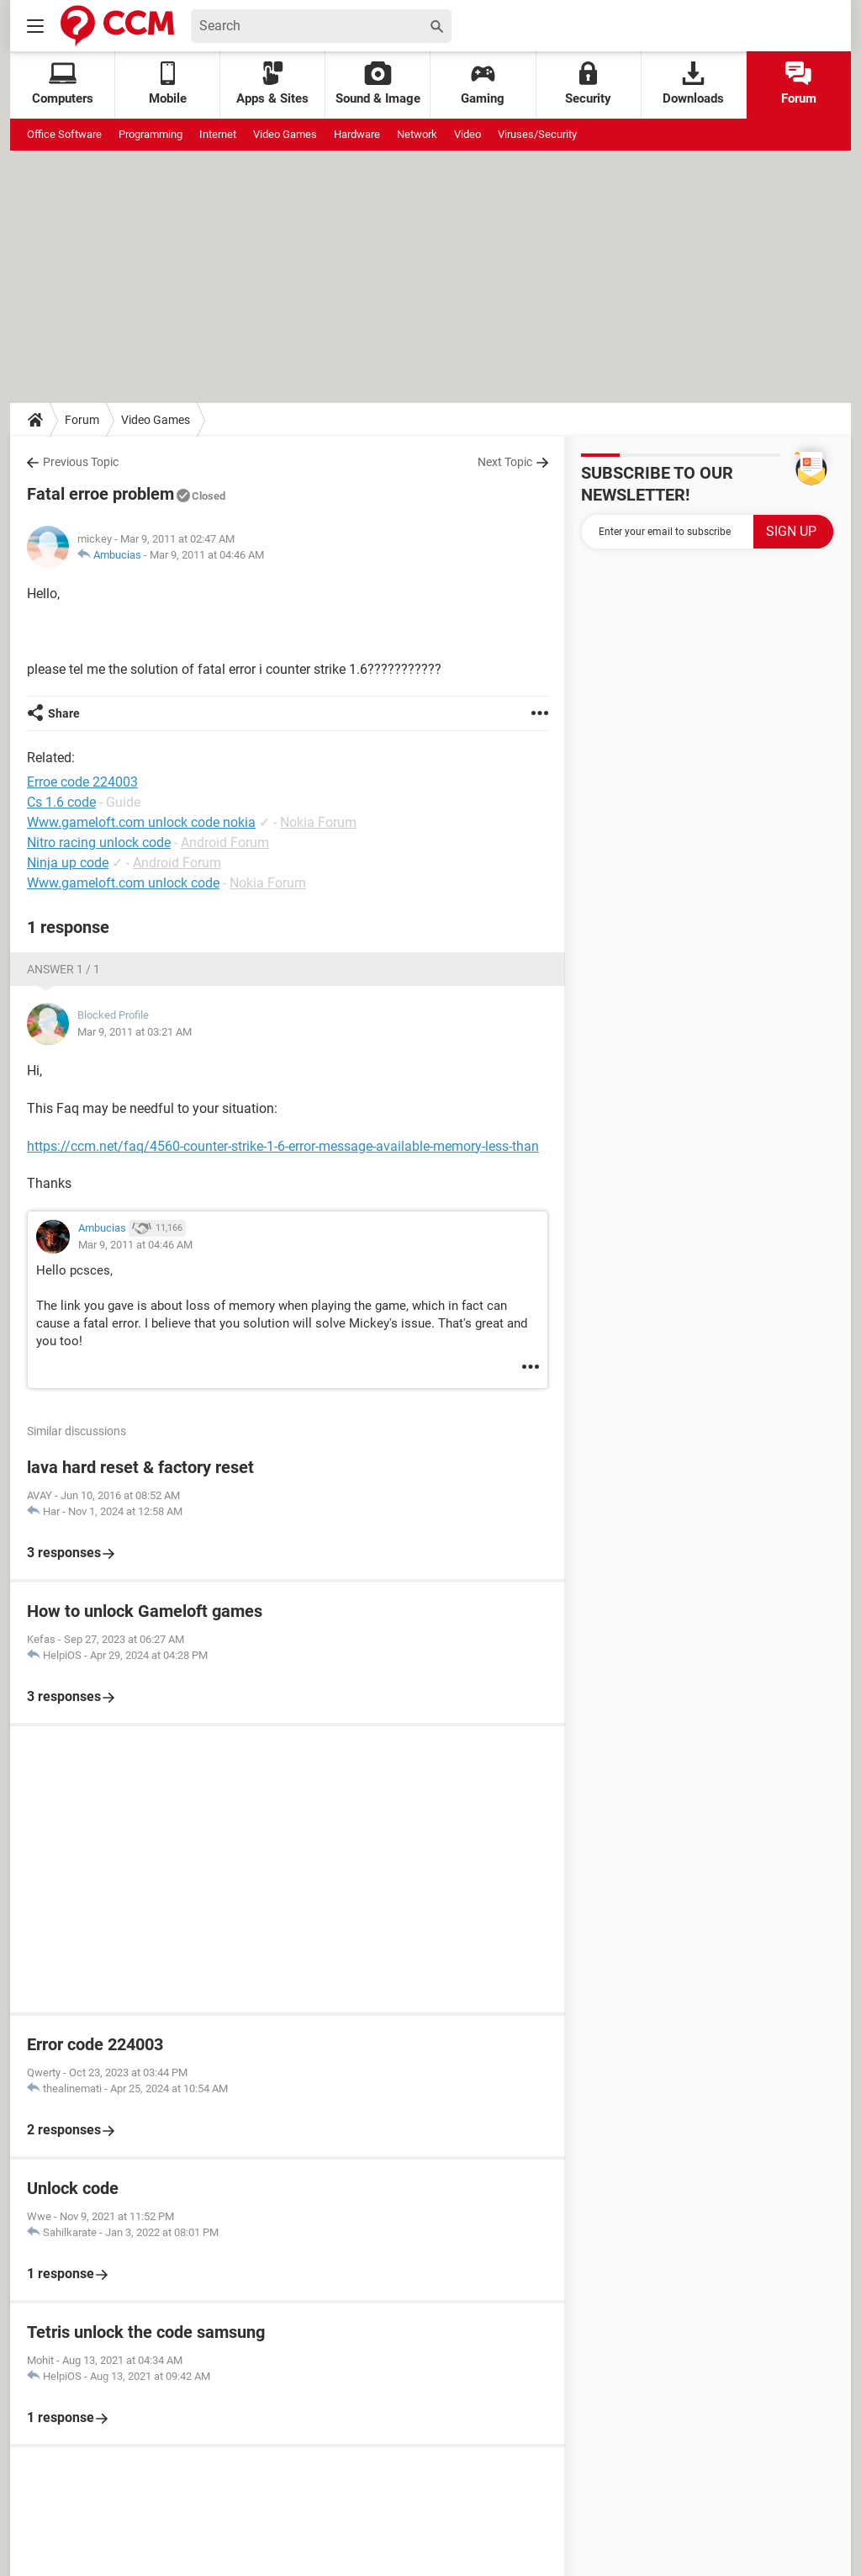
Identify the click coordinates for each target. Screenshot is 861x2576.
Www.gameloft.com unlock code (123, 883)
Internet (217, 134)
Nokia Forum (318, 822)
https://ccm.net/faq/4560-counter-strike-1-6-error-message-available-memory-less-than (283, 1146)
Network (417, 134)
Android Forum (225, 843)
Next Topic (505, 462)
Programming (150, 134)
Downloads (693, 83)
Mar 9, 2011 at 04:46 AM (207, 555)
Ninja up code (67, 863)
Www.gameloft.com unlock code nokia (141, 822)
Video (467, 134)
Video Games (285, 134)
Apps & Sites (272, 83)
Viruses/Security (537, 134)
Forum (798, 83)
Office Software (64, 134)
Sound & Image (377, 83)
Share (64, 713)
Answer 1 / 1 (63, 969)
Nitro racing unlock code (99, 843)
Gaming (482, 83)
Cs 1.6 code (61, 802)
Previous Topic (81, 462)
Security (588, 83)
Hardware (357, 134)
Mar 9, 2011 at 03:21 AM (134, 1032)
